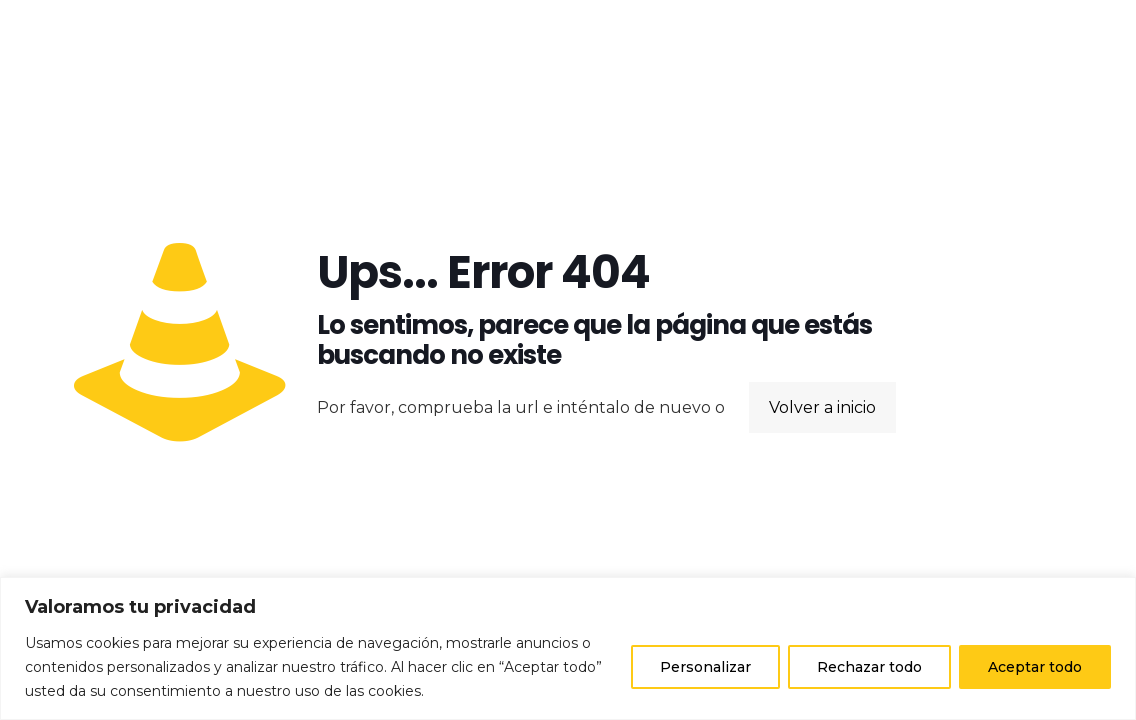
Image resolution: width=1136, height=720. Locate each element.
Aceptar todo (1035, 667)
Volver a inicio (822, 407)
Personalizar (705, 667)
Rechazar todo (869, 667)
